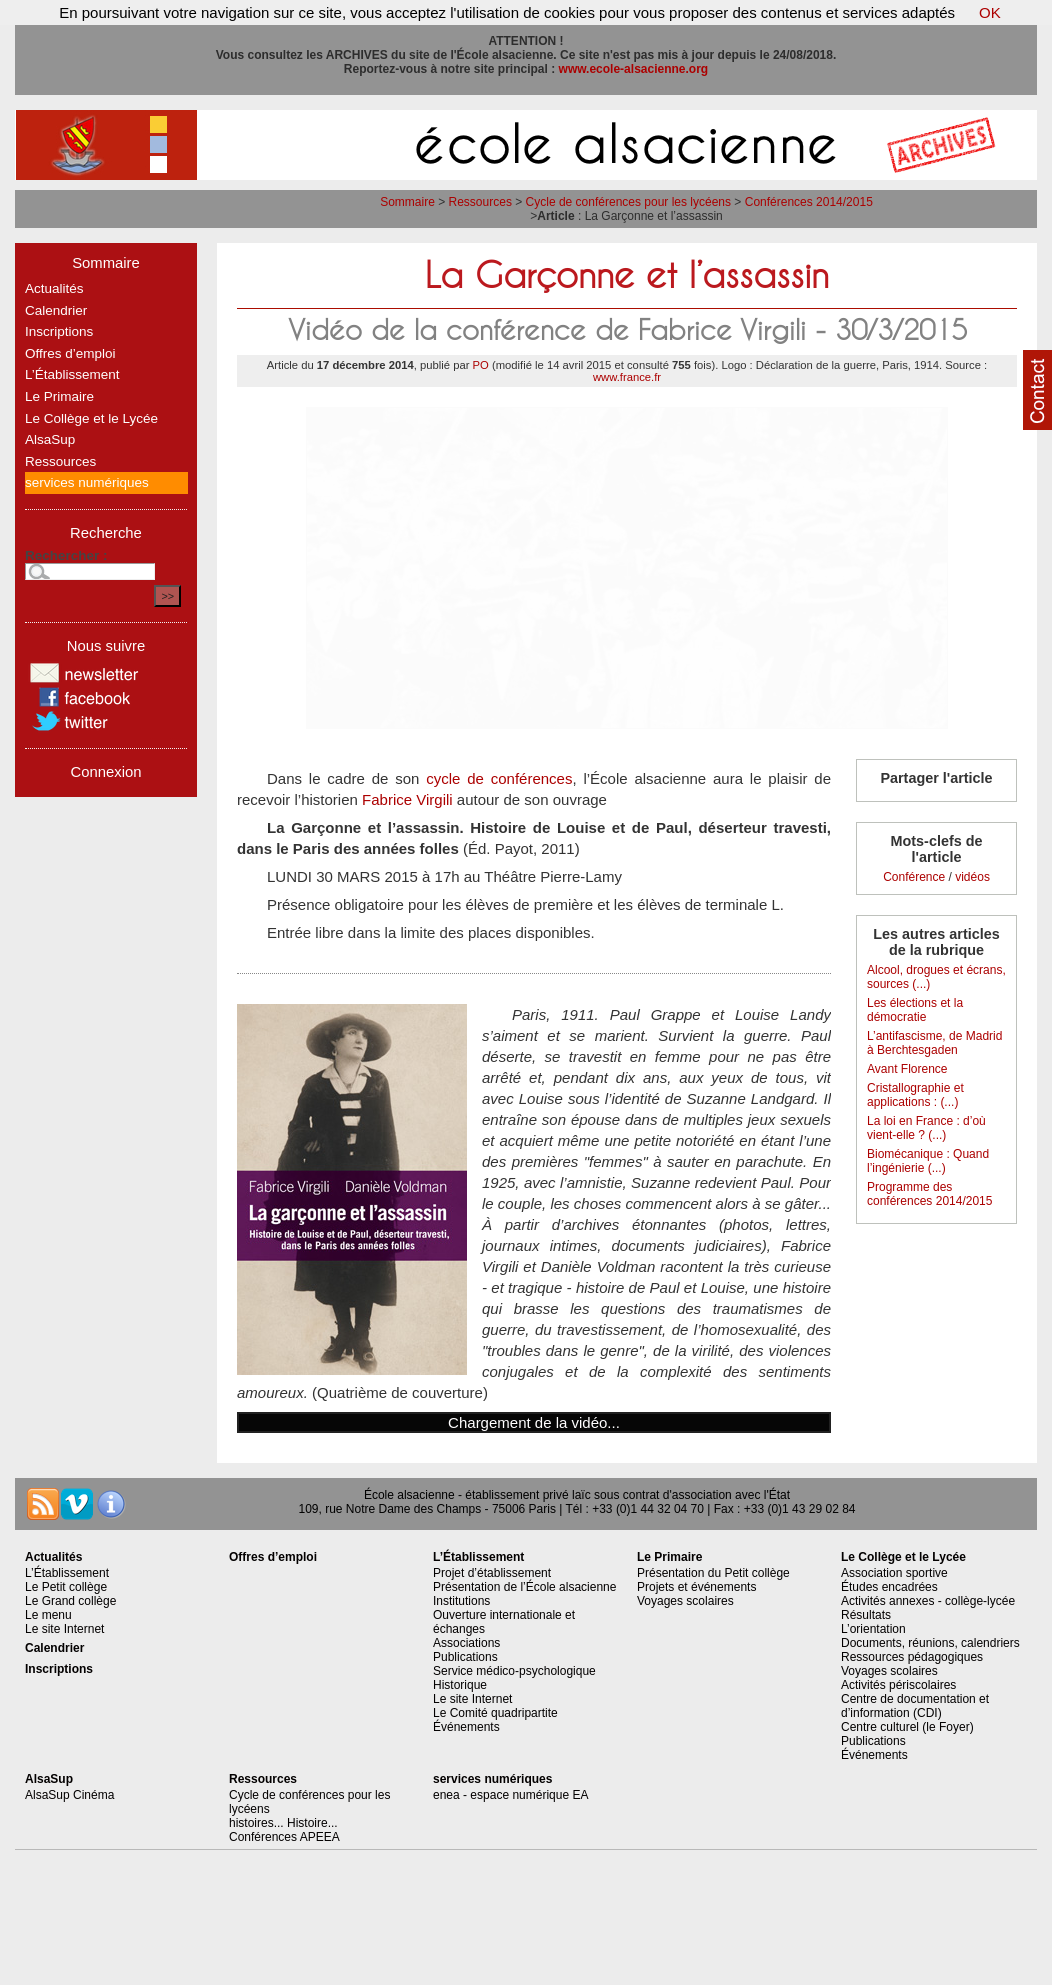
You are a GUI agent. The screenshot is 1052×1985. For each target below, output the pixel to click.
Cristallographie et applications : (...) (915, 1095)
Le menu (48, 1615)
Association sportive (894, 1573)
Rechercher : (66, 555)
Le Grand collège (70, 1601)
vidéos (972, 877)
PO (481, 365)
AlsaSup (50, 439)
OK (990, 12)
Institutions (461, 1601)
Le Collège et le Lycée (91, 418)
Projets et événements (696, 1587)
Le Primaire (59, 396)
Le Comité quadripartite (495, 1713)
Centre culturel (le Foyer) (907, 1727)
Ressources (480, 202)
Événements (466, 1727)
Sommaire (407, 202)
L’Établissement (72, 374)
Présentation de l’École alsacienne (524, 1587)
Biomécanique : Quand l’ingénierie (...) (928, 1161)
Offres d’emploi (70, 353)
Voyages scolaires (685, 1601)
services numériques (87, 482)
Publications (465, 1657)
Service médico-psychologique (514, 1671)
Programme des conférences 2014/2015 (929, 1194)
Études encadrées (889, 1587)
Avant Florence (907, 1069)
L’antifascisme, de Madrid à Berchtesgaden (934, 1043)
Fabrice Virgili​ (407, 799)
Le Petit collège (66, 1587)
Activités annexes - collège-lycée (928, 1601)
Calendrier (56, 310)
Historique (460, 1685)
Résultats (866, 1615)
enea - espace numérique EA (510, 1795)
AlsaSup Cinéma (69, 1795)
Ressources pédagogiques (912, 1657)
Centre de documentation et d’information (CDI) (915, 1706)
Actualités (54, 288)
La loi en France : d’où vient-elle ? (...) (926, 1128)
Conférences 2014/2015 (809, 202)
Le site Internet (64, 1629)
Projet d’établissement (492, 1573)
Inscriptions (59, 331)
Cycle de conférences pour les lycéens (628, 202)
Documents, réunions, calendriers (930, 1643)
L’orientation (873, 1629)
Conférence (914, 877)
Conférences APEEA (284, 1837)
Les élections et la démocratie (915, 1010)
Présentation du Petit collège (713, 1573)
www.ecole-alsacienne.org (634, 69)
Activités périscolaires (898, 1685)
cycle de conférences (499, 778)
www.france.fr (627, 377)
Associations (466, 1643)
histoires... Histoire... (283, 1823)
